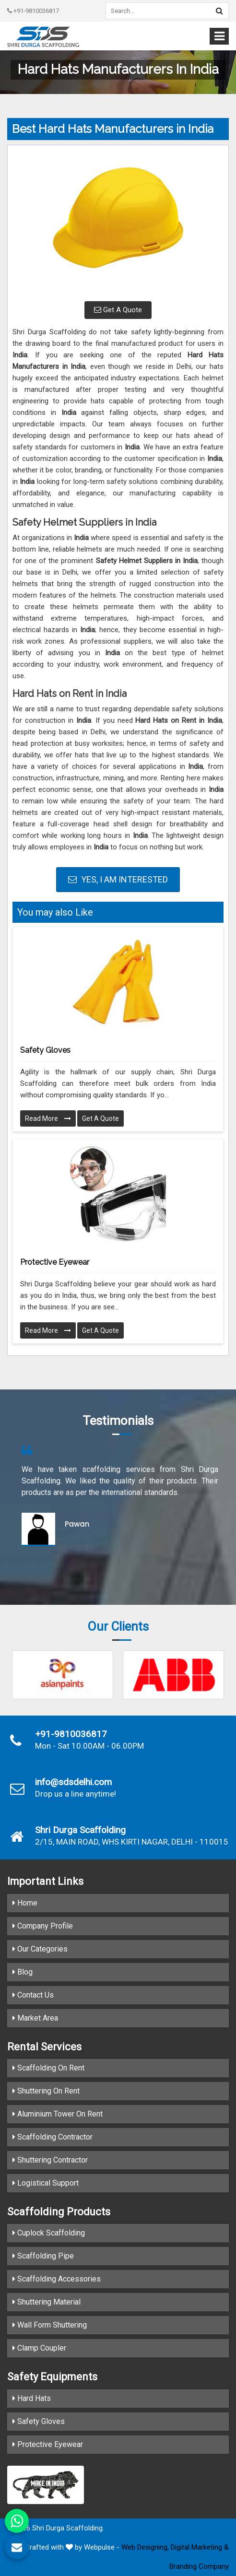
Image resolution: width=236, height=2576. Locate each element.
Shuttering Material (46, 2301)
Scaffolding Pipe (43, 2255)
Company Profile (42, 1925)
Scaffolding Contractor (52, 2136)
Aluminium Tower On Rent (57, 2113)
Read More (48, 1118)
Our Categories (40, 1948)
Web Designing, (145, 2547)
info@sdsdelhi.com (73, 1782)
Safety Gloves (45, 1050)
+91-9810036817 (33, 10)
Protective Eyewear (54, 1262)
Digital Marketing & (200, 2547)
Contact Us (33, 1995)
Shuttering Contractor (50, 2159)
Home (24, 1902)
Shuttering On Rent (46, 2090)
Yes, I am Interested (118, 879)
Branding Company (199, 2566)
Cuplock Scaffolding (48, 2232)
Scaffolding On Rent (48, 2067)
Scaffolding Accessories (56, 2278)
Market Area (35, 2018)
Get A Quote (118, 310)
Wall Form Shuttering (49, 2324)
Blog (22, 1971)
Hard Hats (31, 2398)
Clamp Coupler (39, 2348)
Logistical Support (45, 2183)
